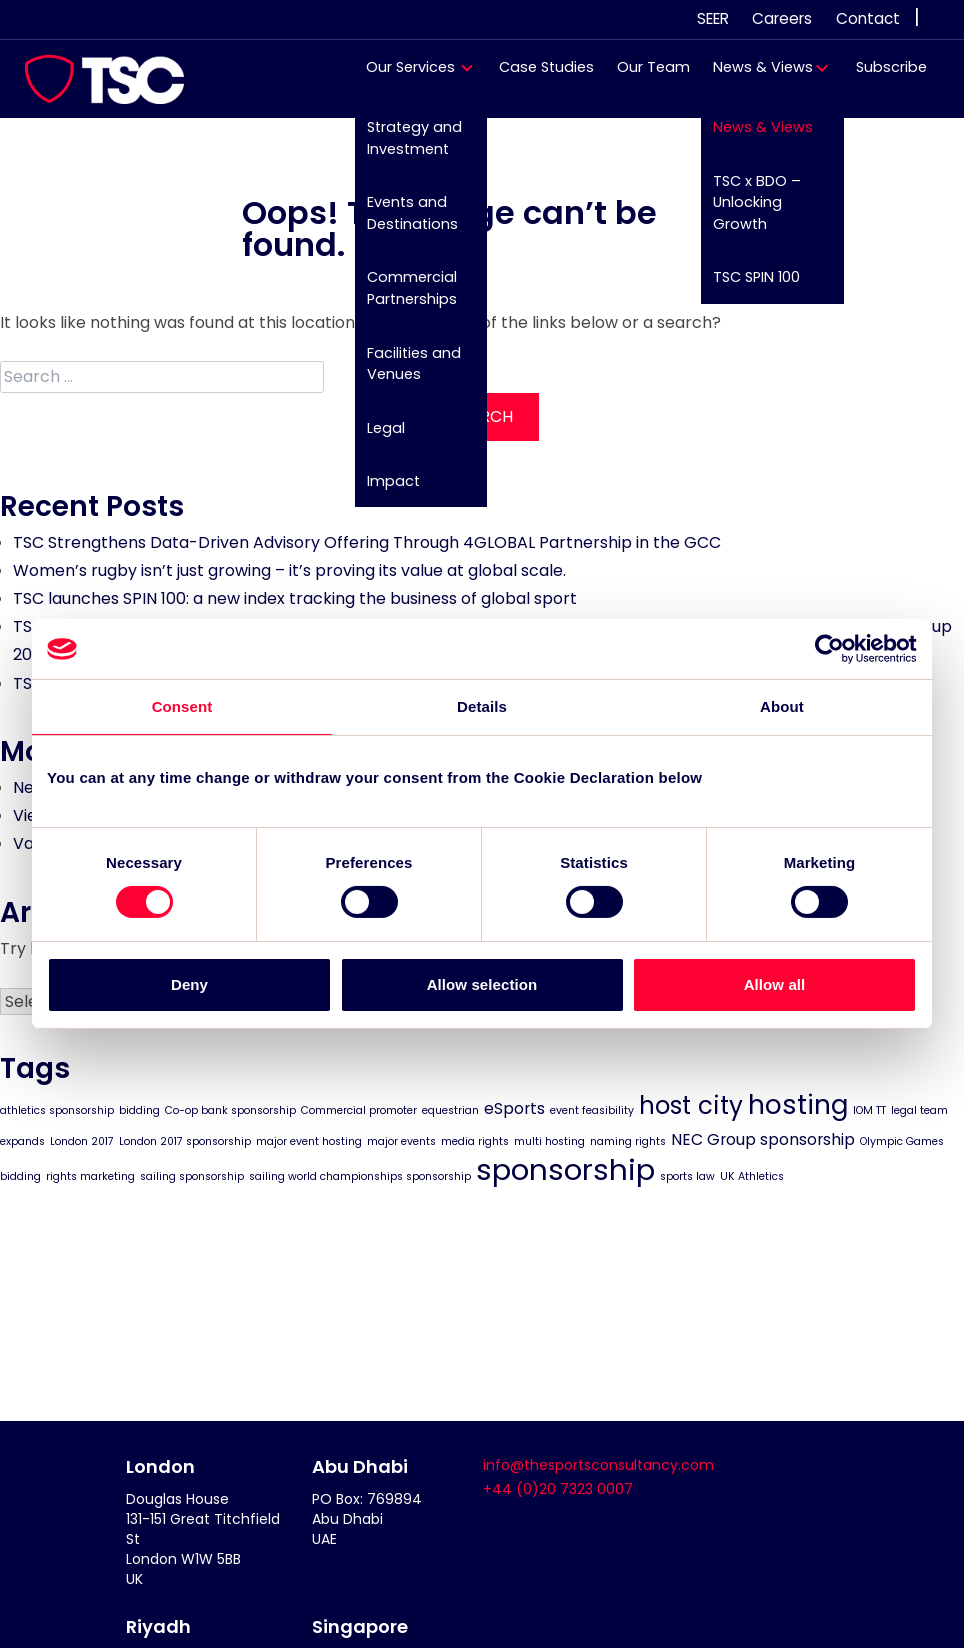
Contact (868, 18)
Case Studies (536, 77)
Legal (376, 436)
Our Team (643, 77)
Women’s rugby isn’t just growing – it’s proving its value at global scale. (289, 570)
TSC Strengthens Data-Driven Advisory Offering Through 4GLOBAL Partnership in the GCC (367, 542)
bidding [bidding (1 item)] (139, 1109)
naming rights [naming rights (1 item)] (628, 1140)
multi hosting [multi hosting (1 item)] (549, 1140)
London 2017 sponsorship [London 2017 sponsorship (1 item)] (185, 1140)
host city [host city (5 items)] (691, 1104)
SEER (713, 18)
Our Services (401, 77)
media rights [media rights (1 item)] (475, 1140)
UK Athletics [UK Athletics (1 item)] (752, 1176)
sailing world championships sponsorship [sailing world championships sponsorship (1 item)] (360, 1176)
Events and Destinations (402, 223)
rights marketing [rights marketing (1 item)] (90, 1176)
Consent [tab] (182, 706)
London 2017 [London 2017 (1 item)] (82, 1140)
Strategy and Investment (404, 148)
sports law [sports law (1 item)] (687, 1176)
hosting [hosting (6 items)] (798, 1103)
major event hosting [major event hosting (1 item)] (309, 1140)
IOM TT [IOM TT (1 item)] (869, 1109)
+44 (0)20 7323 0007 (558, 1489)
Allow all (775, 984)
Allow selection (482, 984)
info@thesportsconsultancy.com (598, 1465)
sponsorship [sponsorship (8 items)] (565, 1169)
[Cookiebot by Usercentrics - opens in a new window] (829, 649)
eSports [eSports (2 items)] (514, 1107)
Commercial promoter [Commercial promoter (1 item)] (359, 1109)
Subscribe (881, 77)
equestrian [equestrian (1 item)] (450, 1109)
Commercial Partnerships (402, 298)
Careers (782, 18)
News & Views (753, 77)
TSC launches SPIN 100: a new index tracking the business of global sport (295, 598)
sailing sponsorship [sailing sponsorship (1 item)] (192, 1176)
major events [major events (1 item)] (401, 1140)
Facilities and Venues (404, 372)
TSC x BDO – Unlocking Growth (747, 211)
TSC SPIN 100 (746, 287)
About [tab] (782, 706)
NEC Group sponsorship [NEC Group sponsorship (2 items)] (763, 1138)
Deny (189, 984)
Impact (383, 490)
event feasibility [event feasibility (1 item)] (592, 1109)
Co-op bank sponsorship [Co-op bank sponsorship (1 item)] (230, 1109)
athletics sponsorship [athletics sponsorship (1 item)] (57, 1109)
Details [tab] (482, 706)
